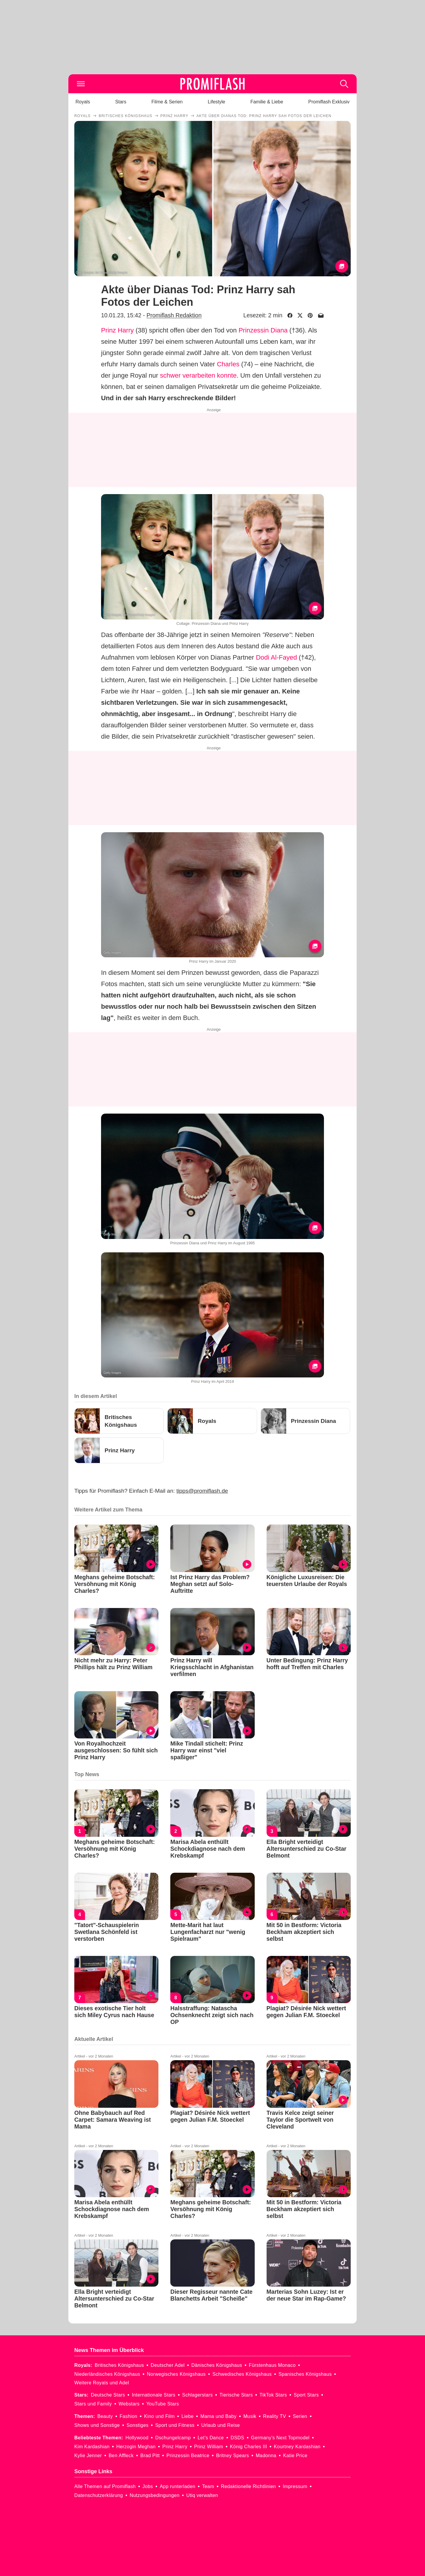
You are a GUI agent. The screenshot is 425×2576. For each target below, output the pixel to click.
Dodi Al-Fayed (276, 657)
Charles (228, 364)
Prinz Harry (117, 330)
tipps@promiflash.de (202, 1491)
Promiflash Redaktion (174, 315)
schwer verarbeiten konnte (198, 375)
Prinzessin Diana (263, 330)
